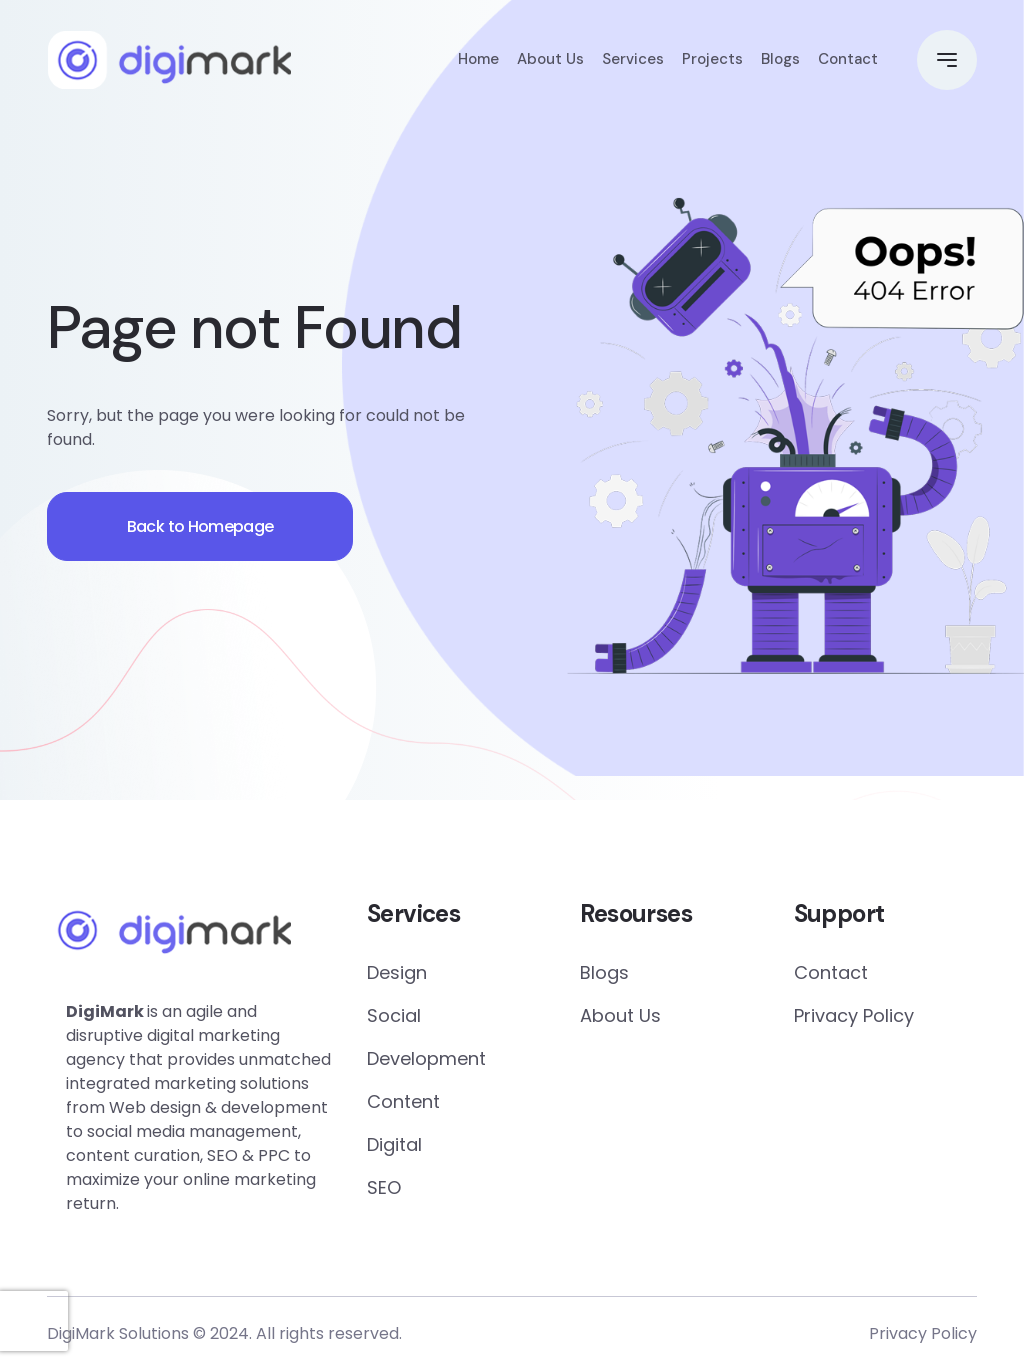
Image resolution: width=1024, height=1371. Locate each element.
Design (397, 972)
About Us (550, 60)
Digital (394, 1144)
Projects (712, 60)
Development (426, 1058)
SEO (384, 1187)
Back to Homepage (201, 527)
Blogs (780, 60)
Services (633, 60)
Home (478, 60)
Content (403, 1101)
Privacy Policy (854, 1015)
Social (394, 1015)
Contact (848, 60)
